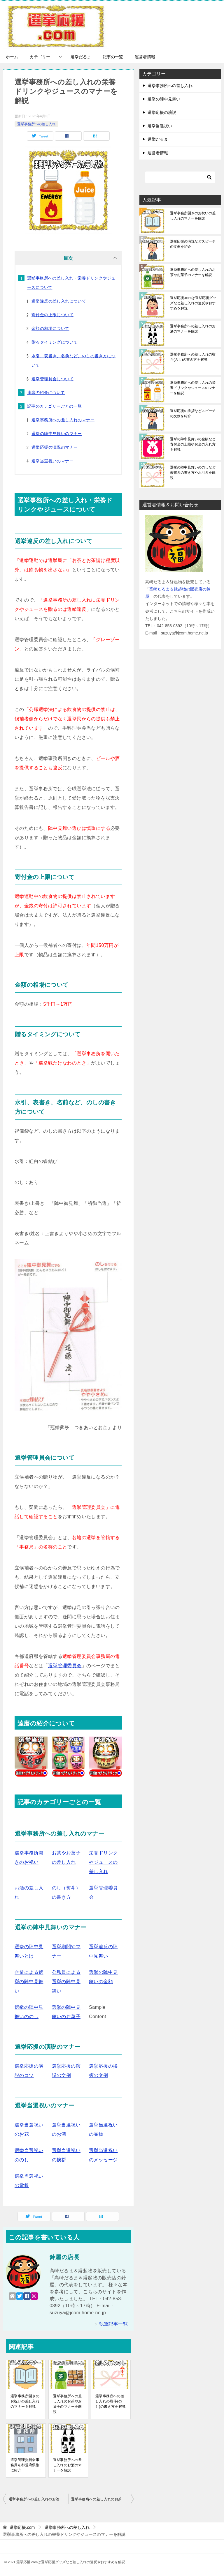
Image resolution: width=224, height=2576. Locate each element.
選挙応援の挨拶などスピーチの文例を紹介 (193, 413)
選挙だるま (81, 56)
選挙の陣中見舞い (164, 99)
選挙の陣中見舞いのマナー (57, 433)
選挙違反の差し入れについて (59, 301)
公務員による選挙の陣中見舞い (66, 1981)
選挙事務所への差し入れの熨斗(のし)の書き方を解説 (110, 2401)
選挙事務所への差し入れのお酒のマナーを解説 (67, 2465)
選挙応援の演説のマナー (55, 447)
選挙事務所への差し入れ (36, 124)
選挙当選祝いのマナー (53, 461)
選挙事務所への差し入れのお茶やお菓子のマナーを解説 (67, 2404)
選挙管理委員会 (65, 1665)
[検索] (180, 177)
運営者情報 (145, 56)
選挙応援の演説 (162, 112)
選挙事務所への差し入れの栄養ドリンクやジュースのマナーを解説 (193, 388)
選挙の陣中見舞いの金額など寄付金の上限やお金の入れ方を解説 (193, 444)
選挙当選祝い (160, 125)
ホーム (12, 56)
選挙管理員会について (53, 378)
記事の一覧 (113, 56)
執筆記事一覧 (113, 2324)
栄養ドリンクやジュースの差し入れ (103, 1862)
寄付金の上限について (53, 314)
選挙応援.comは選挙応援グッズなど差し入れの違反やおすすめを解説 (193, 303)
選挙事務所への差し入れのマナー (63, 420)
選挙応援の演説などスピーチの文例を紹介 (193, 244)
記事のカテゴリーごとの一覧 (54, 406)
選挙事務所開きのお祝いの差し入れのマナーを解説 (24, 2401)
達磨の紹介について (46, 392)
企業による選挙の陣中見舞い (29, 1981)
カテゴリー (40, 56)
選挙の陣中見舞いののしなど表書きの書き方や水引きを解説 (193, 472)
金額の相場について (50, 328)
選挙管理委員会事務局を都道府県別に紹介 (24, 2465)
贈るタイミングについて (55, 342)
